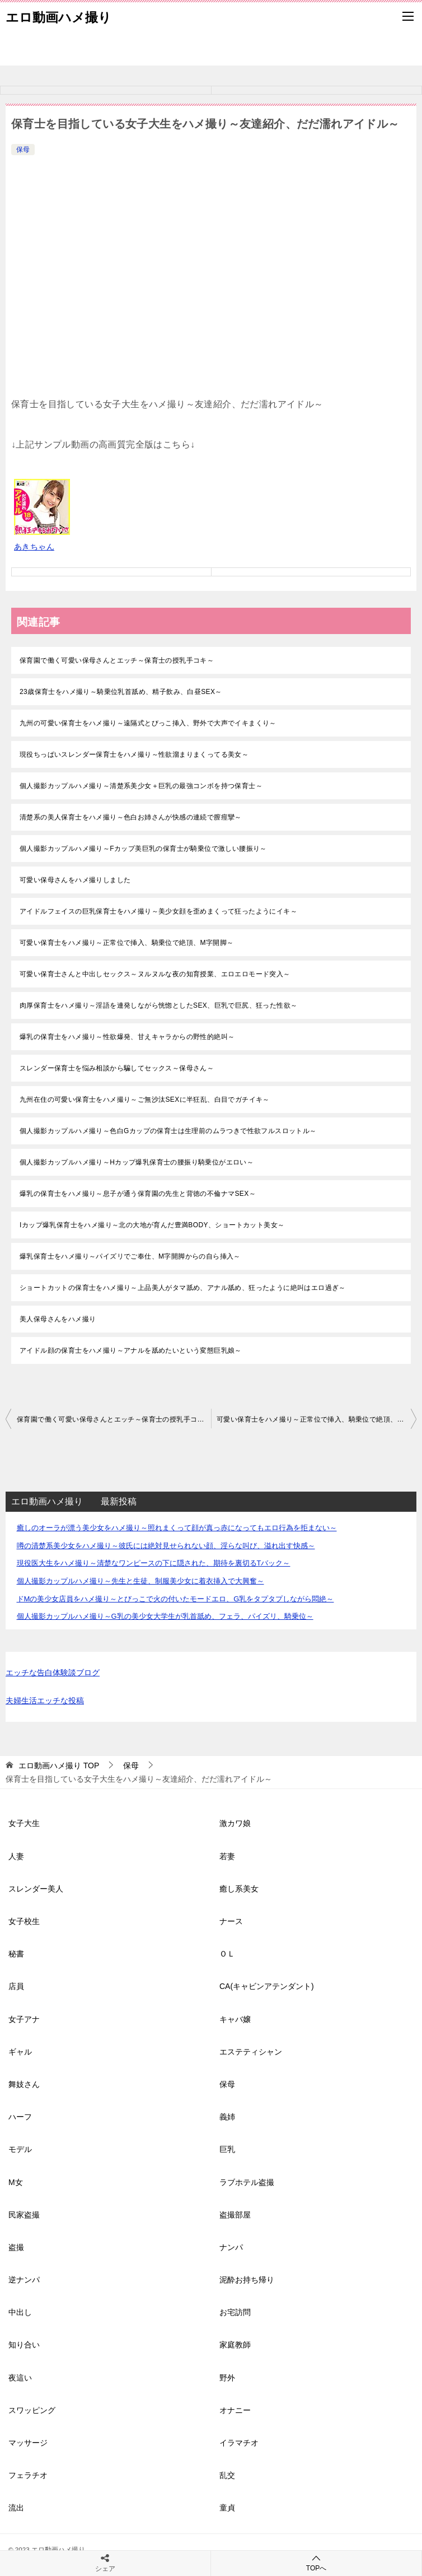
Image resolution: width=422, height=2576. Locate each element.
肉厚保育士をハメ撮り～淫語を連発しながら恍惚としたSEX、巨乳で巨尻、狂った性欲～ (158, 1005)
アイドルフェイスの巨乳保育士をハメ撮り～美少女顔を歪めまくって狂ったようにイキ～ (158, 911)
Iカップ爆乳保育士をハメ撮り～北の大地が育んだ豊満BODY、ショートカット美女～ (152, 1225)
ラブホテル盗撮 (246, 2182)
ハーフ (20, 2116)
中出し (20, 2312)
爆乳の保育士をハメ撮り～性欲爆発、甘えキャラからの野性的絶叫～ (127, 1037)
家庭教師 (235, 2344)
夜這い (20, 2377)
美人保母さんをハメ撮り (58, 1319)
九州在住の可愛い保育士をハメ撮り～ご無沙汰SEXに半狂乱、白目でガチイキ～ (145, 1099)
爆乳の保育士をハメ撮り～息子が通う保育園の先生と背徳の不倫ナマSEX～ (138, 1194)
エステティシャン (250, 2051)
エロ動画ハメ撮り (58, 16)
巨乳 (227, 2149)
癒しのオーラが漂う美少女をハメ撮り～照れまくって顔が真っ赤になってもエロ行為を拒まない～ (177, 1528)
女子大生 (24, 1823)
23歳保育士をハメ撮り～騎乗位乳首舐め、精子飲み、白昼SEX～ (121, 692)
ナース (231, 1921)
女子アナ (24, 2019)
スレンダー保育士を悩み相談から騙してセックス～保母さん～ (117, 1068)
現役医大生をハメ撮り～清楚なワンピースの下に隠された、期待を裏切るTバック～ (153, 1563)
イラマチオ (239, 2442)
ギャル (20, 2051)
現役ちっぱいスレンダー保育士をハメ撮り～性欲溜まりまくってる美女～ (134, 754)
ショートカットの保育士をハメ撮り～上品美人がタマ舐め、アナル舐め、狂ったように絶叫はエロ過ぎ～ (183, 1288)
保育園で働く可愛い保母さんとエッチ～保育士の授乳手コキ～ (117, 660)
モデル (20, 2149)
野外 (227, 2377)
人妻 (16, 1856)
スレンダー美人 (35, 1888)
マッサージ (28, 2442)
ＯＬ (227, 1953)
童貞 (227, 2507)
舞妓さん (24, 2084)
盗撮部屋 (235, 2214)
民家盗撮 (24, 2214)
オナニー (235, 2410)
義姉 (227, 2116)
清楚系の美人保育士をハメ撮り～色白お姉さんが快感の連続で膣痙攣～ (131, 817)
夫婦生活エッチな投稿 (45, 1700)
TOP (58, 1765)
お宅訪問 (235, 2312)
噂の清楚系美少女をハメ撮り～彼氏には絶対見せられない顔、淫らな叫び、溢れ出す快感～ (166, 1545)
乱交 (227, 2475)
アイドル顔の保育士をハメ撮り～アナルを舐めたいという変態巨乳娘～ (131, 1350)
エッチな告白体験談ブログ (53, 1672)
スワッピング (31, 2410)
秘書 (16, 1953)
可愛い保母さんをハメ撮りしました (75, 880)
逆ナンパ (24, 2279)
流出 (16, 2507)
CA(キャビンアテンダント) (266, 1986)
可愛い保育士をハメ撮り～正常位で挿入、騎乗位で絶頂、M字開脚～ (126, 943)
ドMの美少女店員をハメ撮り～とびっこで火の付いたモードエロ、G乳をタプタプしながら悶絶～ (175, 1599)
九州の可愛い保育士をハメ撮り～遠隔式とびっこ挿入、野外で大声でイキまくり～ (148, 723)
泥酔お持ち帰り (246, 2279)
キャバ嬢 (235, 2019)
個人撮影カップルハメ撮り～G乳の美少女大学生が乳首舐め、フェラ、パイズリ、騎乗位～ (165, 1616)
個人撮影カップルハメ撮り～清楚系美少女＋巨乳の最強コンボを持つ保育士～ (141, 786)
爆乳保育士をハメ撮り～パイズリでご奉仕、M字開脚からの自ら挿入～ (130, 1256)
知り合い (24, 2344)
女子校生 (24, 1921)
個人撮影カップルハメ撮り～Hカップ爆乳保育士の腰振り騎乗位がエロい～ (137, 1162)
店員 (16, 1986)
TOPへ (316, 2563)
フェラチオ (28, 2475)
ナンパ (231, 2247)
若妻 (227, 1856)
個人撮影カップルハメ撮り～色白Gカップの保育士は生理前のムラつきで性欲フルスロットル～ (168, 1131)
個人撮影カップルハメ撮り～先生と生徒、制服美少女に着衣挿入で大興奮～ (140, 1581)
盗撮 (16, 2247)
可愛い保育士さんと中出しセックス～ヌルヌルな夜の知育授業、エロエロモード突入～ (155, 974)
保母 (23, 149)
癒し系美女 (239, 1888)
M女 (15, 2182)
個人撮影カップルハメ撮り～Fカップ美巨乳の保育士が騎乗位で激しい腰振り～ (143, 849)
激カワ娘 (235, 1823)
